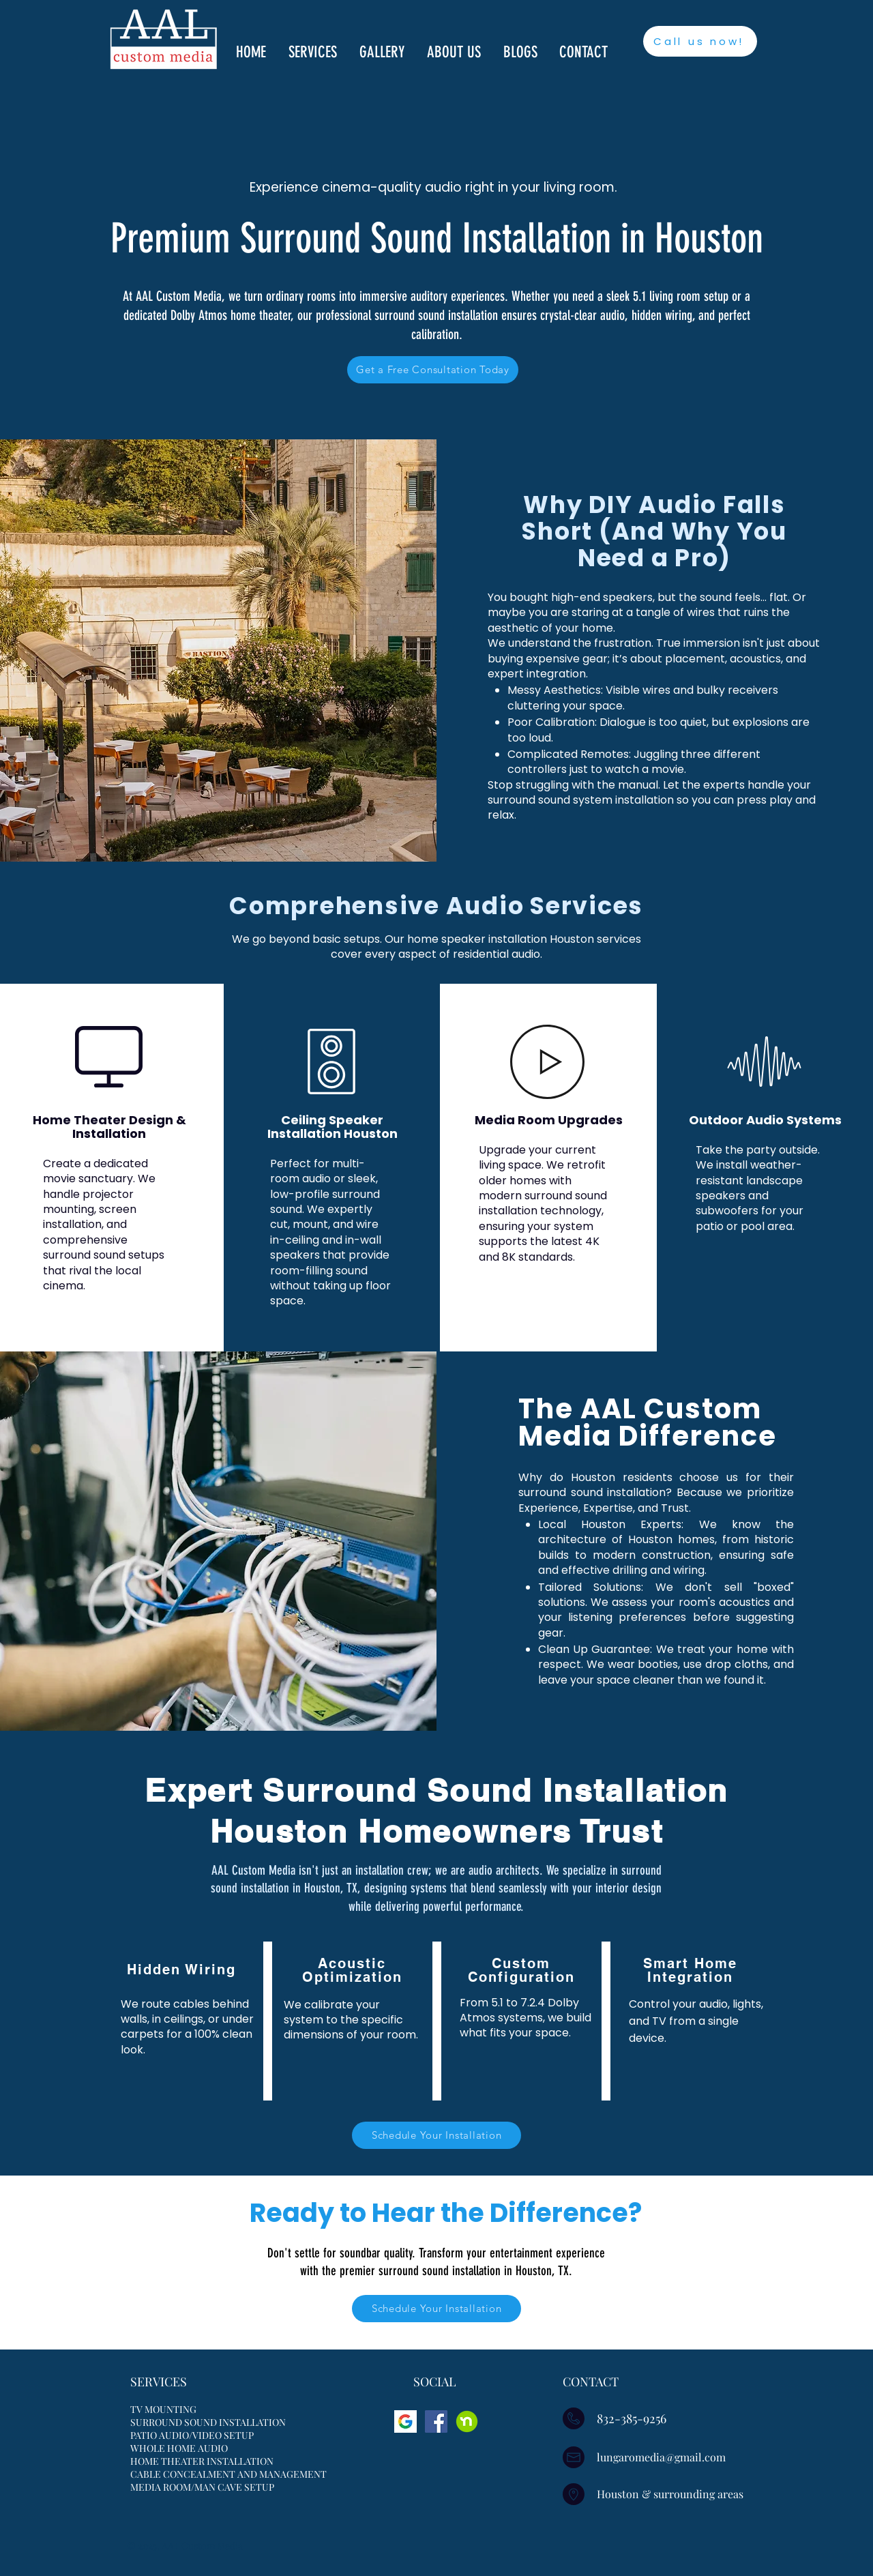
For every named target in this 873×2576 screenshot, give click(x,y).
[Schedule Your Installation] (436, 2135)
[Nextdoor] (467, 2421)
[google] (405, 2421)
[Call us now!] (700, 41)
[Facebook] (436, 2421)
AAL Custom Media (203, 2545)
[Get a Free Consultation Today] (432, 369)
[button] (313, 51)
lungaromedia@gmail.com (661, 2457)
